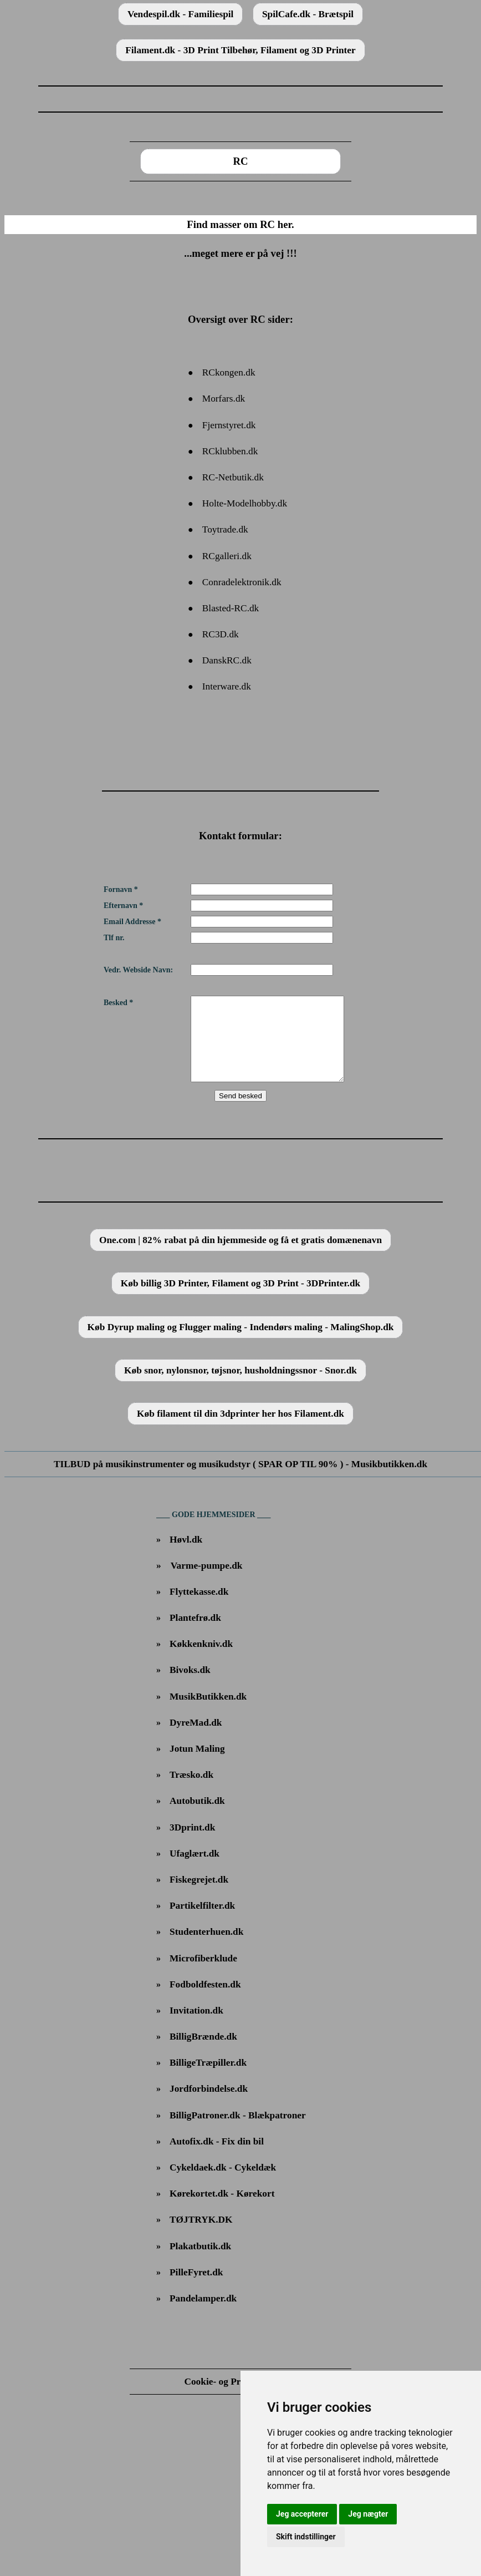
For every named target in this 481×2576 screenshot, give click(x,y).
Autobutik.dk (197, 1817)
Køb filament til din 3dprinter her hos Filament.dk (240, 1430)
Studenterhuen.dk (206, 1948)
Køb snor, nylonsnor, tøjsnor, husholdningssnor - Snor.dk (240, 1387)
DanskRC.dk (227, 660)
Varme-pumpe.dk (207, 1582)
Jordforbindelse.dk (209, 2105)
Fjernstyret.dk (229, 425)
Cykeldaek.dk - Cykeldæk (223, 2184)
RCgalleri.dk (227, 556)
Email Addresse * (132, 921)
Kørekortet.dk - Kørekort (222, 2210)
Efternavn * (123, 905)
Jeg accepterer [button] (302, 2513)
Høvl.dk (186, 1556)
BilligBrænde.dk (203, 2053)
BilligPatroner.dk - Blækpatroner (238, 2132)
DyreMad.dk (196, 1739)
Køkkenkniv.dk (201, 1660)
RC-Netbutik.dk (233, 477)
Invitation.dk (196, 2027)
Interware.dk (226, 686)
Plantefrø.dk (195, 1634)
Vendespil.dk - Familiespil (180, 14)
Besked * (118, 1002)
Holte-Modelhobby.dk (244, 503)
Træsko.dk (191, 1791)
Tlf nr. (114, 938)
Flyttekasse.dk (199, 1608)
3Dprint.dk (192, 1844)
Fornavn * (121, 889)
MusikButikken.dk (208, 1713)
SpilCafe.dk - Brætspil (308, 14)
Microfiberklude (203, 1975)
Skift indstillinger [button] (306, 2536)
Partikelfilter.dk (202, 1922)
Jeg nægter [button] (368, 2513)
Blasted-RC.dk (230, 608)
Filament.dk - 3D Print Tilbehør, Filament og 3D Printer (240, 50)
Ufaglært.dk (194, 1870)
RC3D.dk (220, 634)
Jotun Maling (197, 1765)
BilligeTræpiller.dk (208, 2079)
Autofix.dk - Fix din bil (217, 2158)
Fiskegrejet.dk (199, 1896)
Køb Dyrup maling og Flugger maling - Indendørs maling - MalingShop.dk (241, 1343)
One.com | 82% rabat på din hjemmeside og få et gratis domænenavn (240, 1256)
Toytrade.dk (225, 529)
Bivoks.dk (190, 1686)
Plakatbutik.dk (200, 2263)
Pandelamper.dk (203, 2315)
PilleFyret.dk (196, 2289)
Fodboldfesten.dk (205, 2001)
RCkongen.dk (228, 372)
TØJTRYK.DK (201, 2236)
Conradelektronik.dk (242, 582)
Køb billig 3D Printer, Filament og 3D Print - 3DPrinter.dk (240, 1300)
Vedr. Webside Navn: (138, 970)
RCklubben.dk (230, 451)
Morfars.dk (223, 398)
